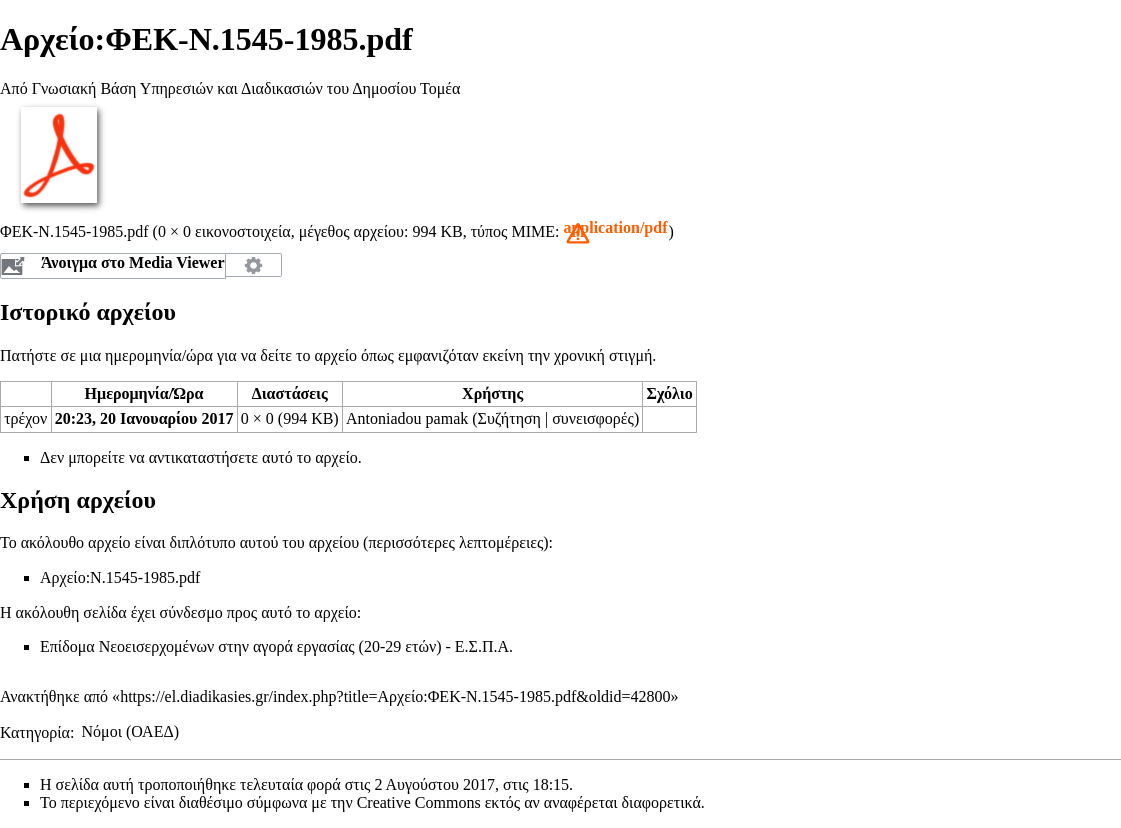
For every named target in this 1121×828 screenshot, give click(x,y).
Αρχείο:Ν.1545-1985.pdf (120, 577)
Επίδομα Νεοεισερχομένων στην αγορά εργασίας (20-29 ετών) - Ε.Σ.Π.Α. (276, 646)
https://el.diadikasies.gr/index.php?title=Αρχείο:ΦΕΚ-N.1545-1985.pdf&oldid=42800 (395, 696)
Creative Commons (419, 802)
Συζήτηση (509, 418)
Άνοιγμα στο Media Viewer (133, 262)
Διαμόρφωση (254, 265)
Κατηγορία (35, 731)
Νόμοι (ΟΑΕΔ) (131, 731)
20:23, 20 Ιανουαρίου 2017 (144, 418)
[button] (615, 233)
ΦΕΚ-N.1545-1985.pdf (74, 231)
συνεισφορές (593, 418)
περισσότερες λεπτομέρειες (455, 542)
